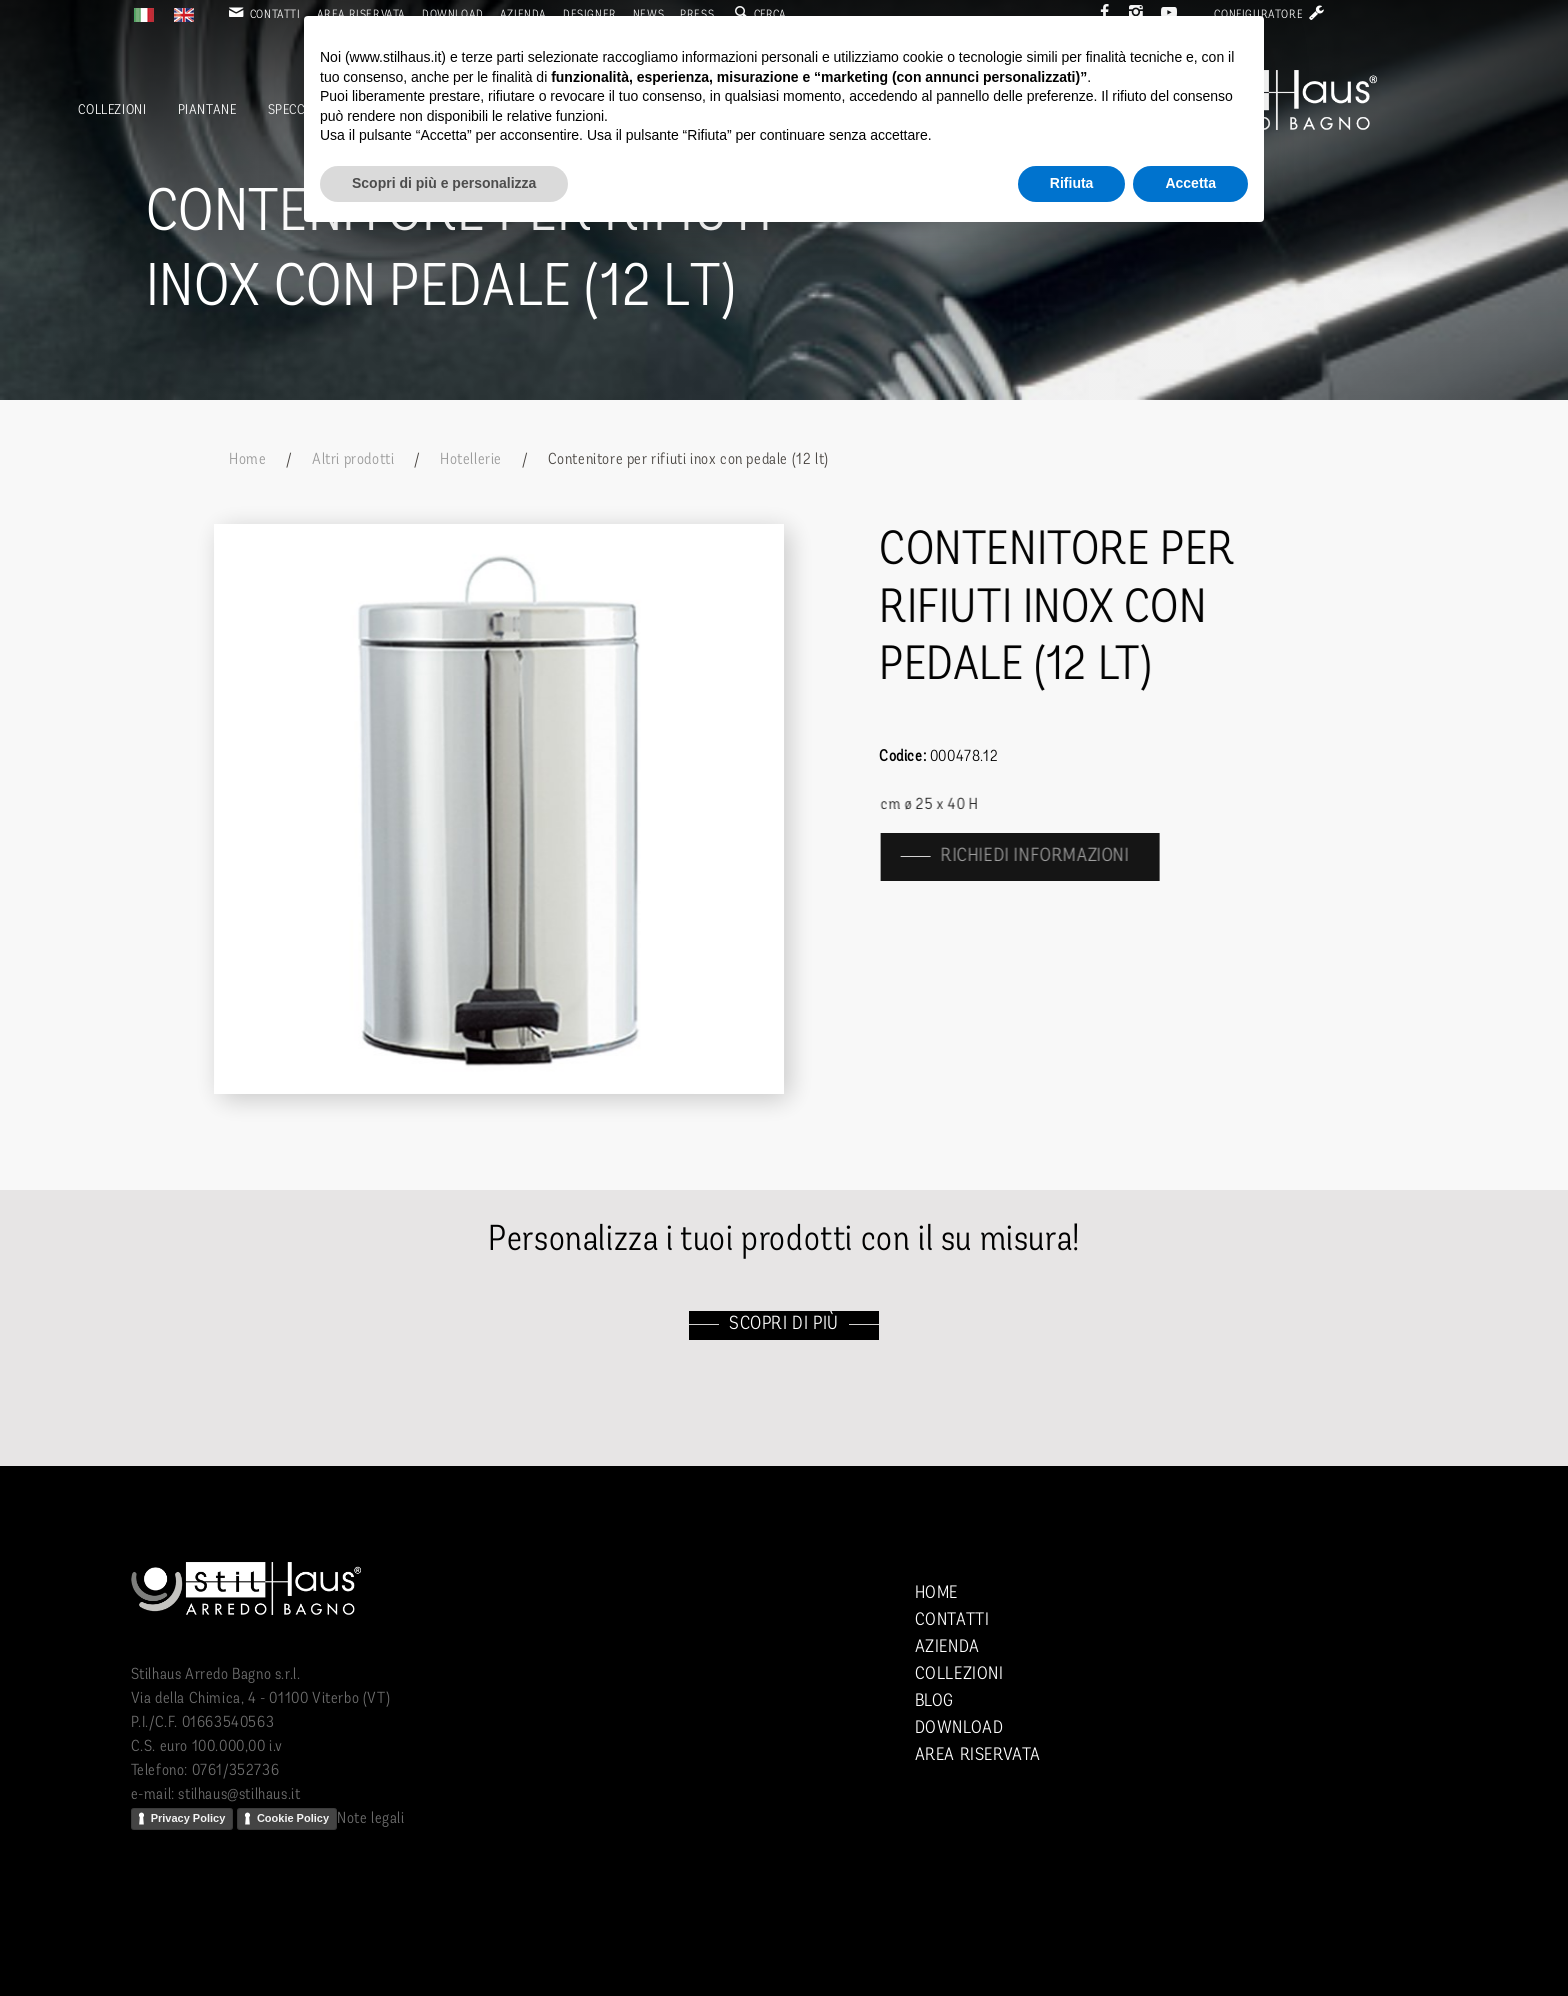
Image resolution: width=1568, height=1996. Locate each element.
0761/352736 (236, 1771)
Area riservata (978, 1755)
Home (247, 460)
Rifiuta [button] (1072, 183)
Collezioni (112, 110)
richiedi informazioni (1047, 856)
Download (959, 1728)
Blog (934, 1701)
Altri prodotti (353, 460)
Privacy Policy (188, 1818)
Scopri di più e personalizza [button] (444, 183)
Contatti (262, 15)
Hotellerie (471, 460)
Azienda (947, 1647)
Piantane (207, 110)
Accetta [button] (1190, 183)
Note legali (371, 1819)
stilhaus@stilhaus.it (239, 1795)
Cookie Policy (293, 1818)
